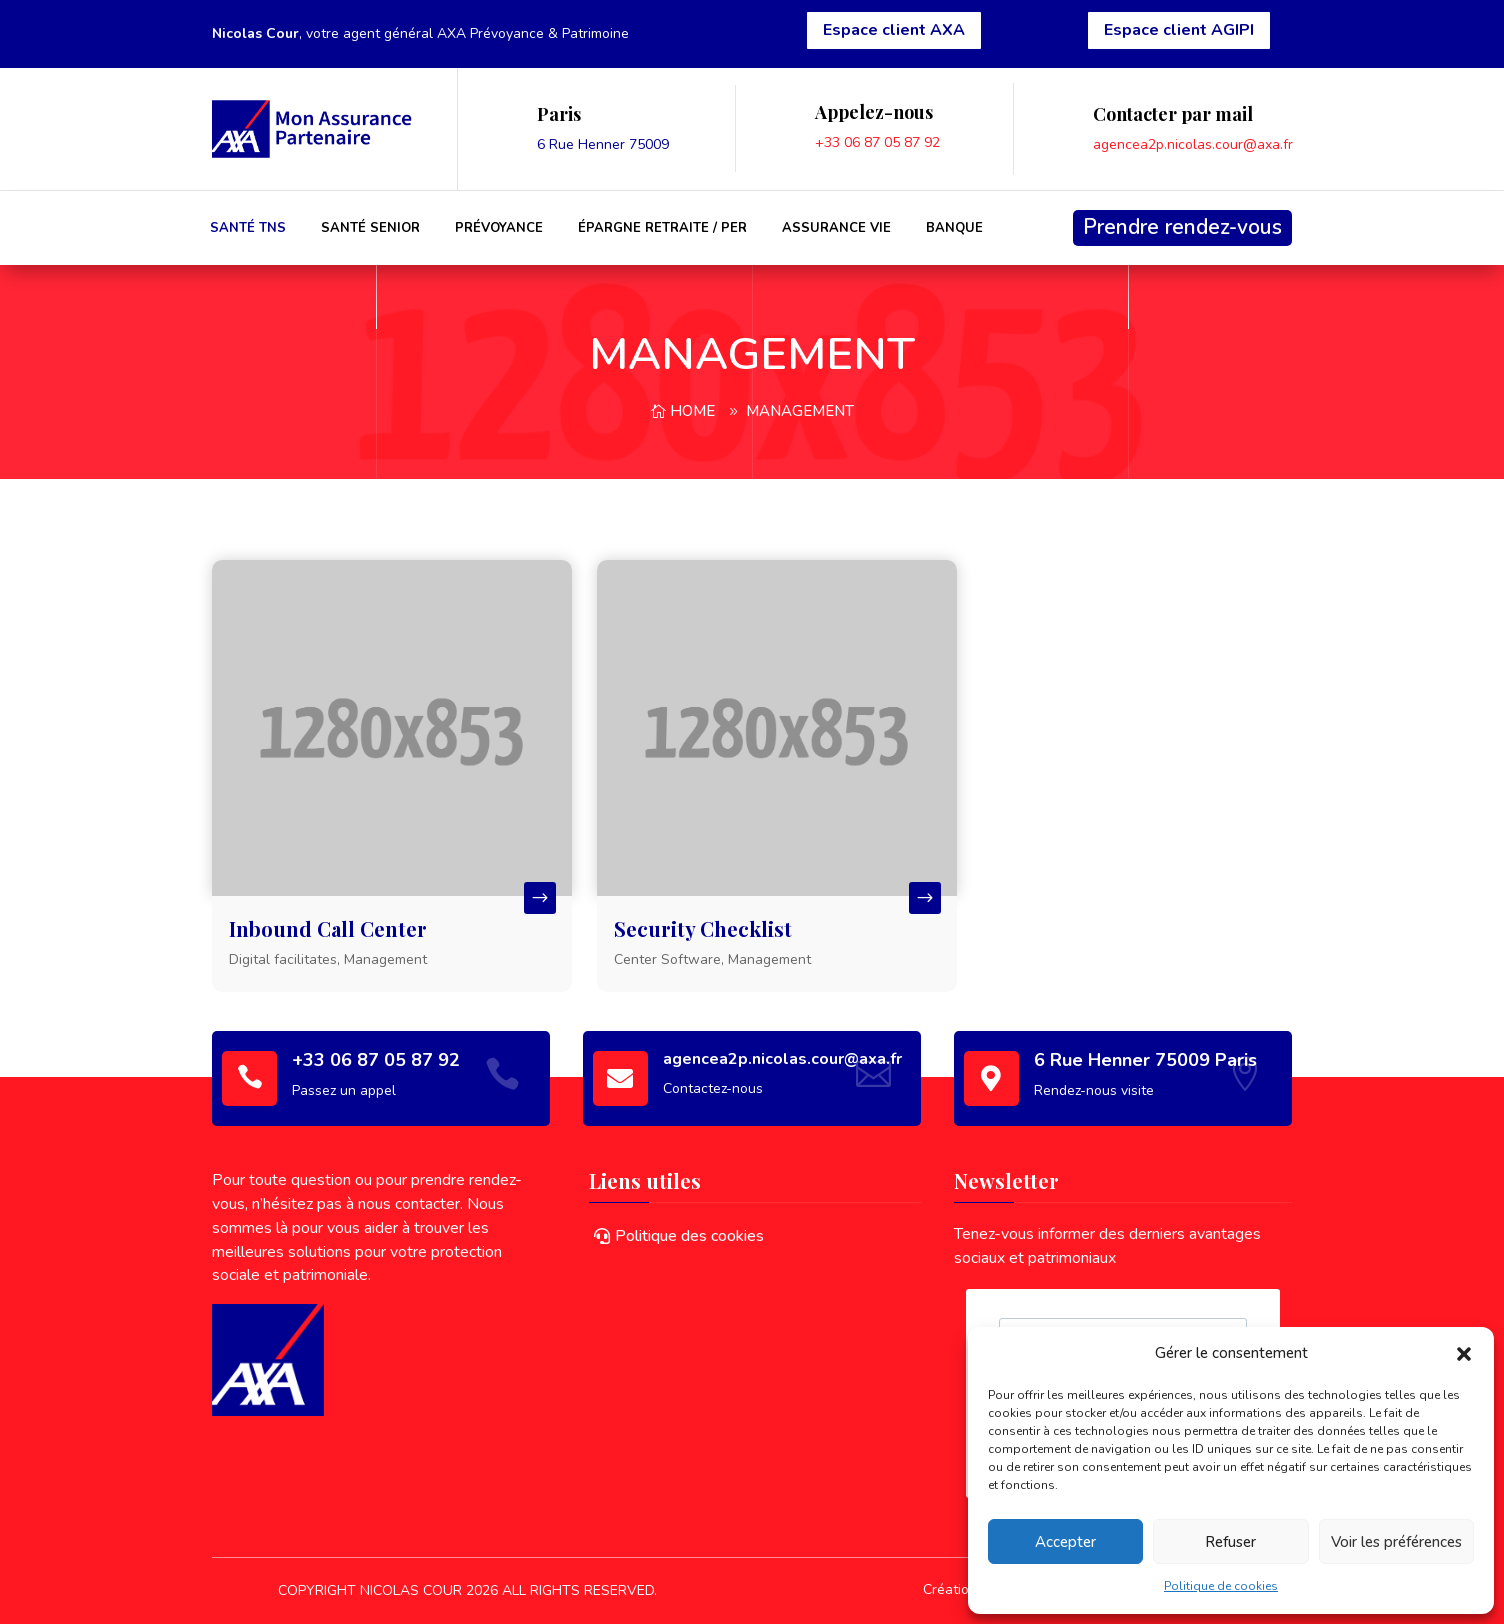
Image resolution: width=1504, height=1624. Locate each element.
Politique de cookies (1221, 1586)
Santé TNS (248, 228)
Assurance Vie (836, 228)
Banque (954, 228)
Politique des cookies (689, 1236)
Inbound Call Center (328, 928)
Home (692, 411)
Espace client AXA (894, 30)
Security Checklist (703, 928)
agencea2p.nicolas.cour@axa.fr (1193, 144)
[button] (1464, 1354)
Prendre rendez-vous (1182, 227)
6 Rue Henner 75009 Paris (1145, 1060)
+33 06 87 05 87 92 (877, 142)
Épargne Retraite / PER (662, 228)
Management (800, 411)
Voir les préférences (1396, 1542)
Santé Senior (370, 228)
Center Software (667, 959)
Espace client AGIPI (1179, 30)
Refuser (1230, 1542)
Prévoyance (499, 228)
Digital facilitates (283, 959)
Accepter (1065, 1542)
